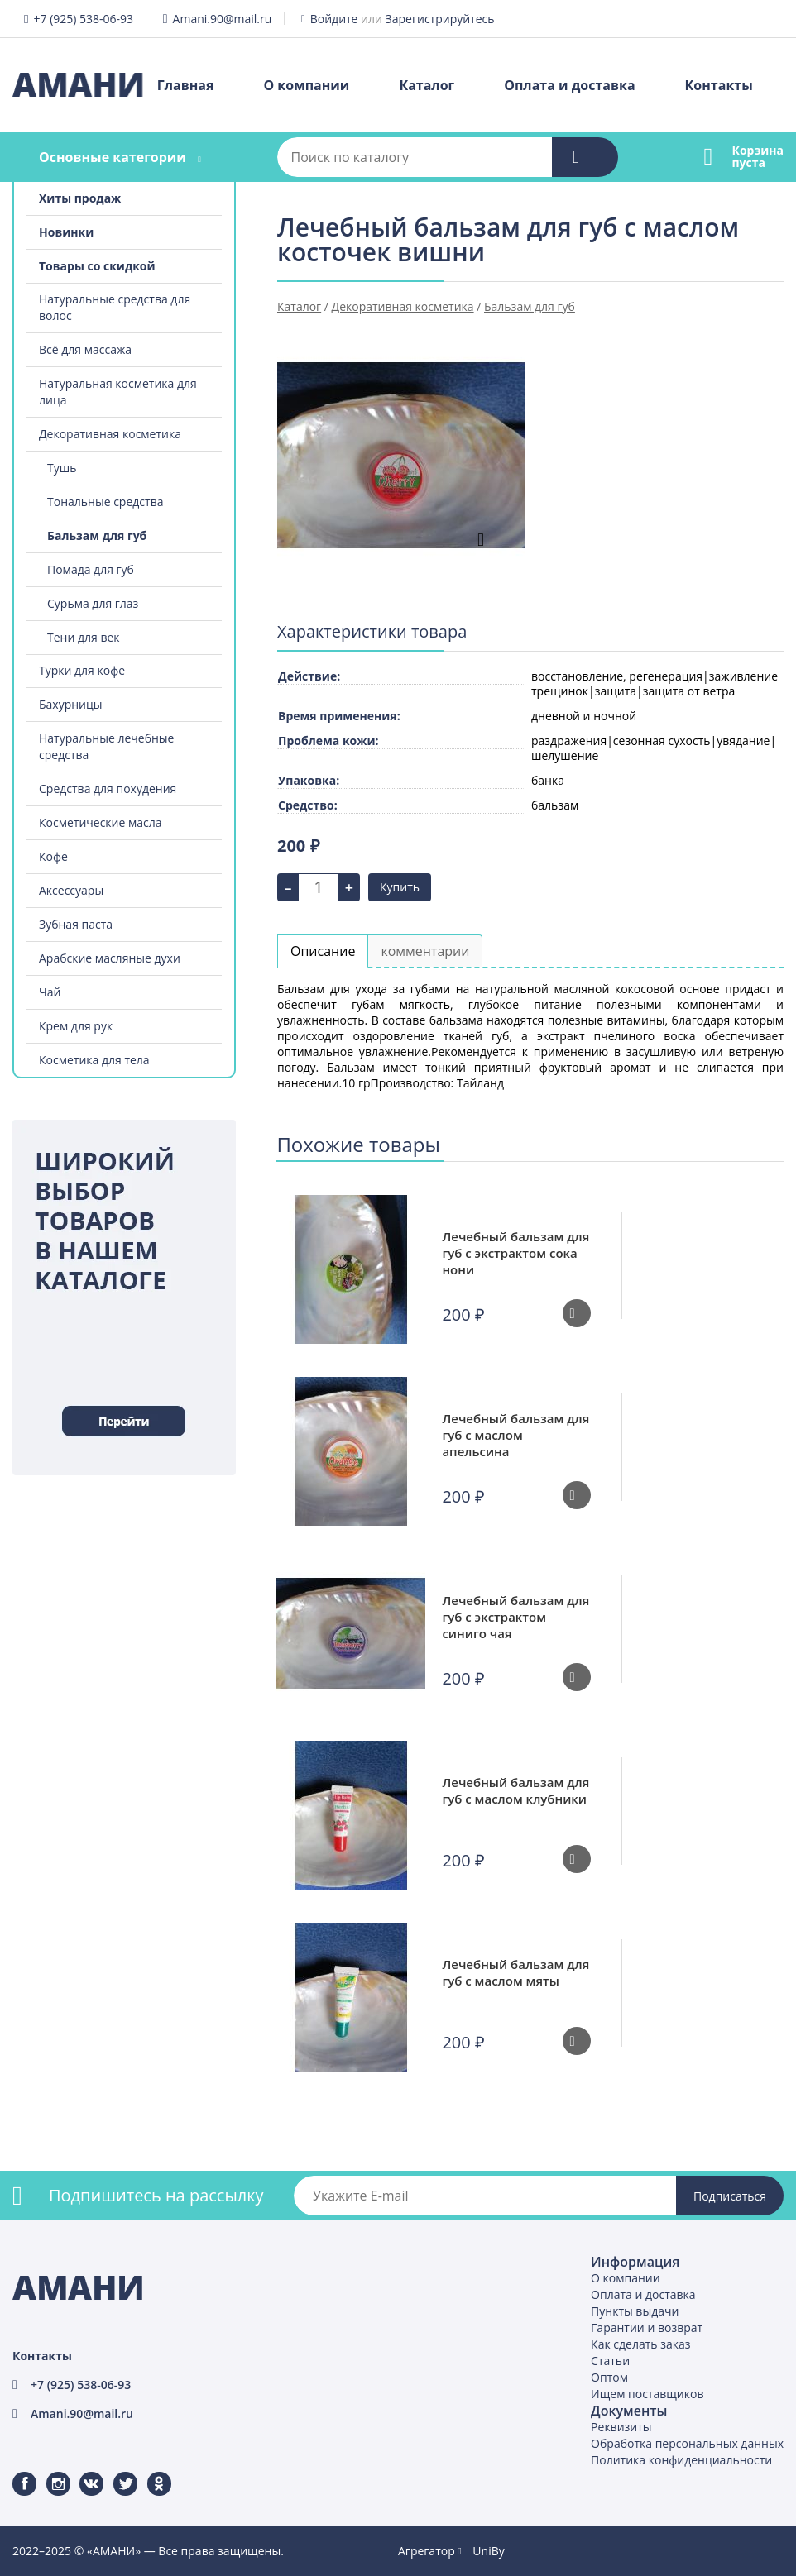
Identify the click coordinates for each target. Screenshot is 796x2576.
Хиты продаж (80, 198)
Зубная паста (76, 924)
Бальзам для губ (96, 535)
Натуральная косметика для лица (118, 391)
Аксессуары (71, 890)
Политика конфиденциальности (681, 2460)
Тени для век (83, 637)
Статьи (610, 2360)
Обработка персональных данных (687, 2443)
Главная (185, 85)
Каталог (426, 85)
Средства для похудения (107, 788)
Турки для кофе (82, 670)
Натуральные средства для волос (114, 307)
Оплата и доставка (569, 85)
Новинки (66, 232)
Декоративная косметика (110, 434)
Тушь (61, 468)
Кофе (53, 856)
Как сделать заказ (640, 2344)
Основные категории (112, 157)
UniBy (488, 2551)
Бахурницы (71, 704)
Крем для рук (76, 1026)
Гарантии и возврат (646, 2327)
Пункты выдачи (635, 2311)
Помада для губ (90, 569)
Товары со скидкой (97, 266)
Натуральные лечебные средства (106, 746)
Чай (49, 992)
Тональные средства (105, 501)
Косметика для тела (94, 1060)
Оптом (609, 2377)
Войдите (334, 18)
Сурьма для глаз (92, 603)
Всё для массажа (85, 349)
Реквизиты (621, 2427)
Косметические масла (100, 822)
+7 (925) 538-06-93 (83, 18)
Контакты (719, 85)
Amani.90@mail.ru (222, 18)
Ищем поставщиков (647, 2394)
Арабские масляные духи (109, 958)
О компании (306, 85)
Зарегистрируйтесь (440, 18)
